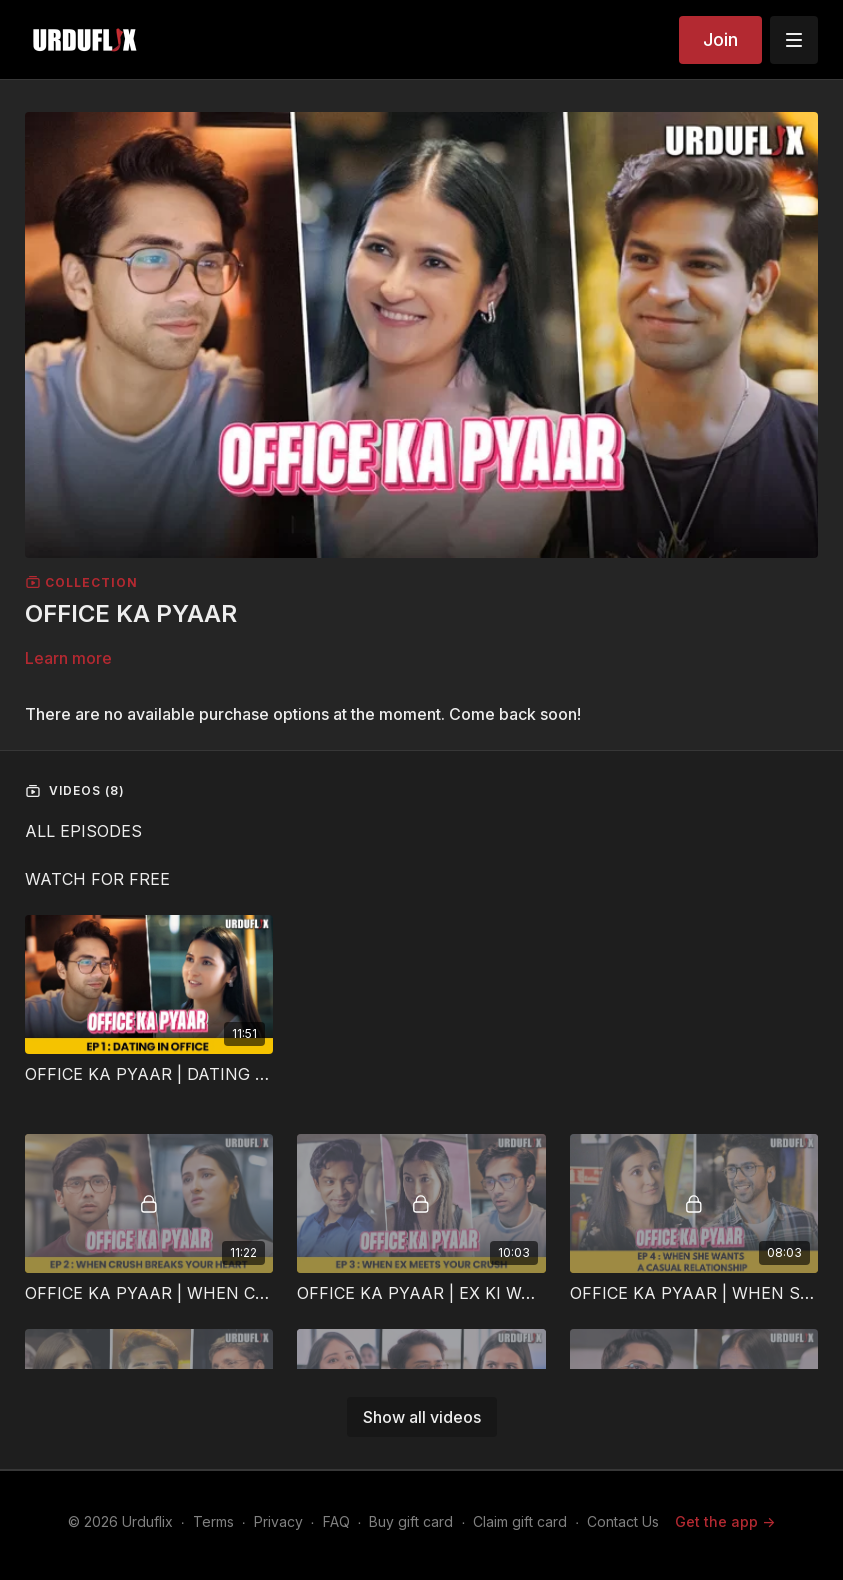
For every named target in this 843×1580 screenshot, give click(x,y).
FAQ (336, 1521)
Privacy (278, 1521)
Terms (213, 1521)
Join (720, 39)
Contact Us (623, 1521)
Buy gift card (411, 1521)
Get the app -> (725, 1521)
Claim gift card (520, 1521)
